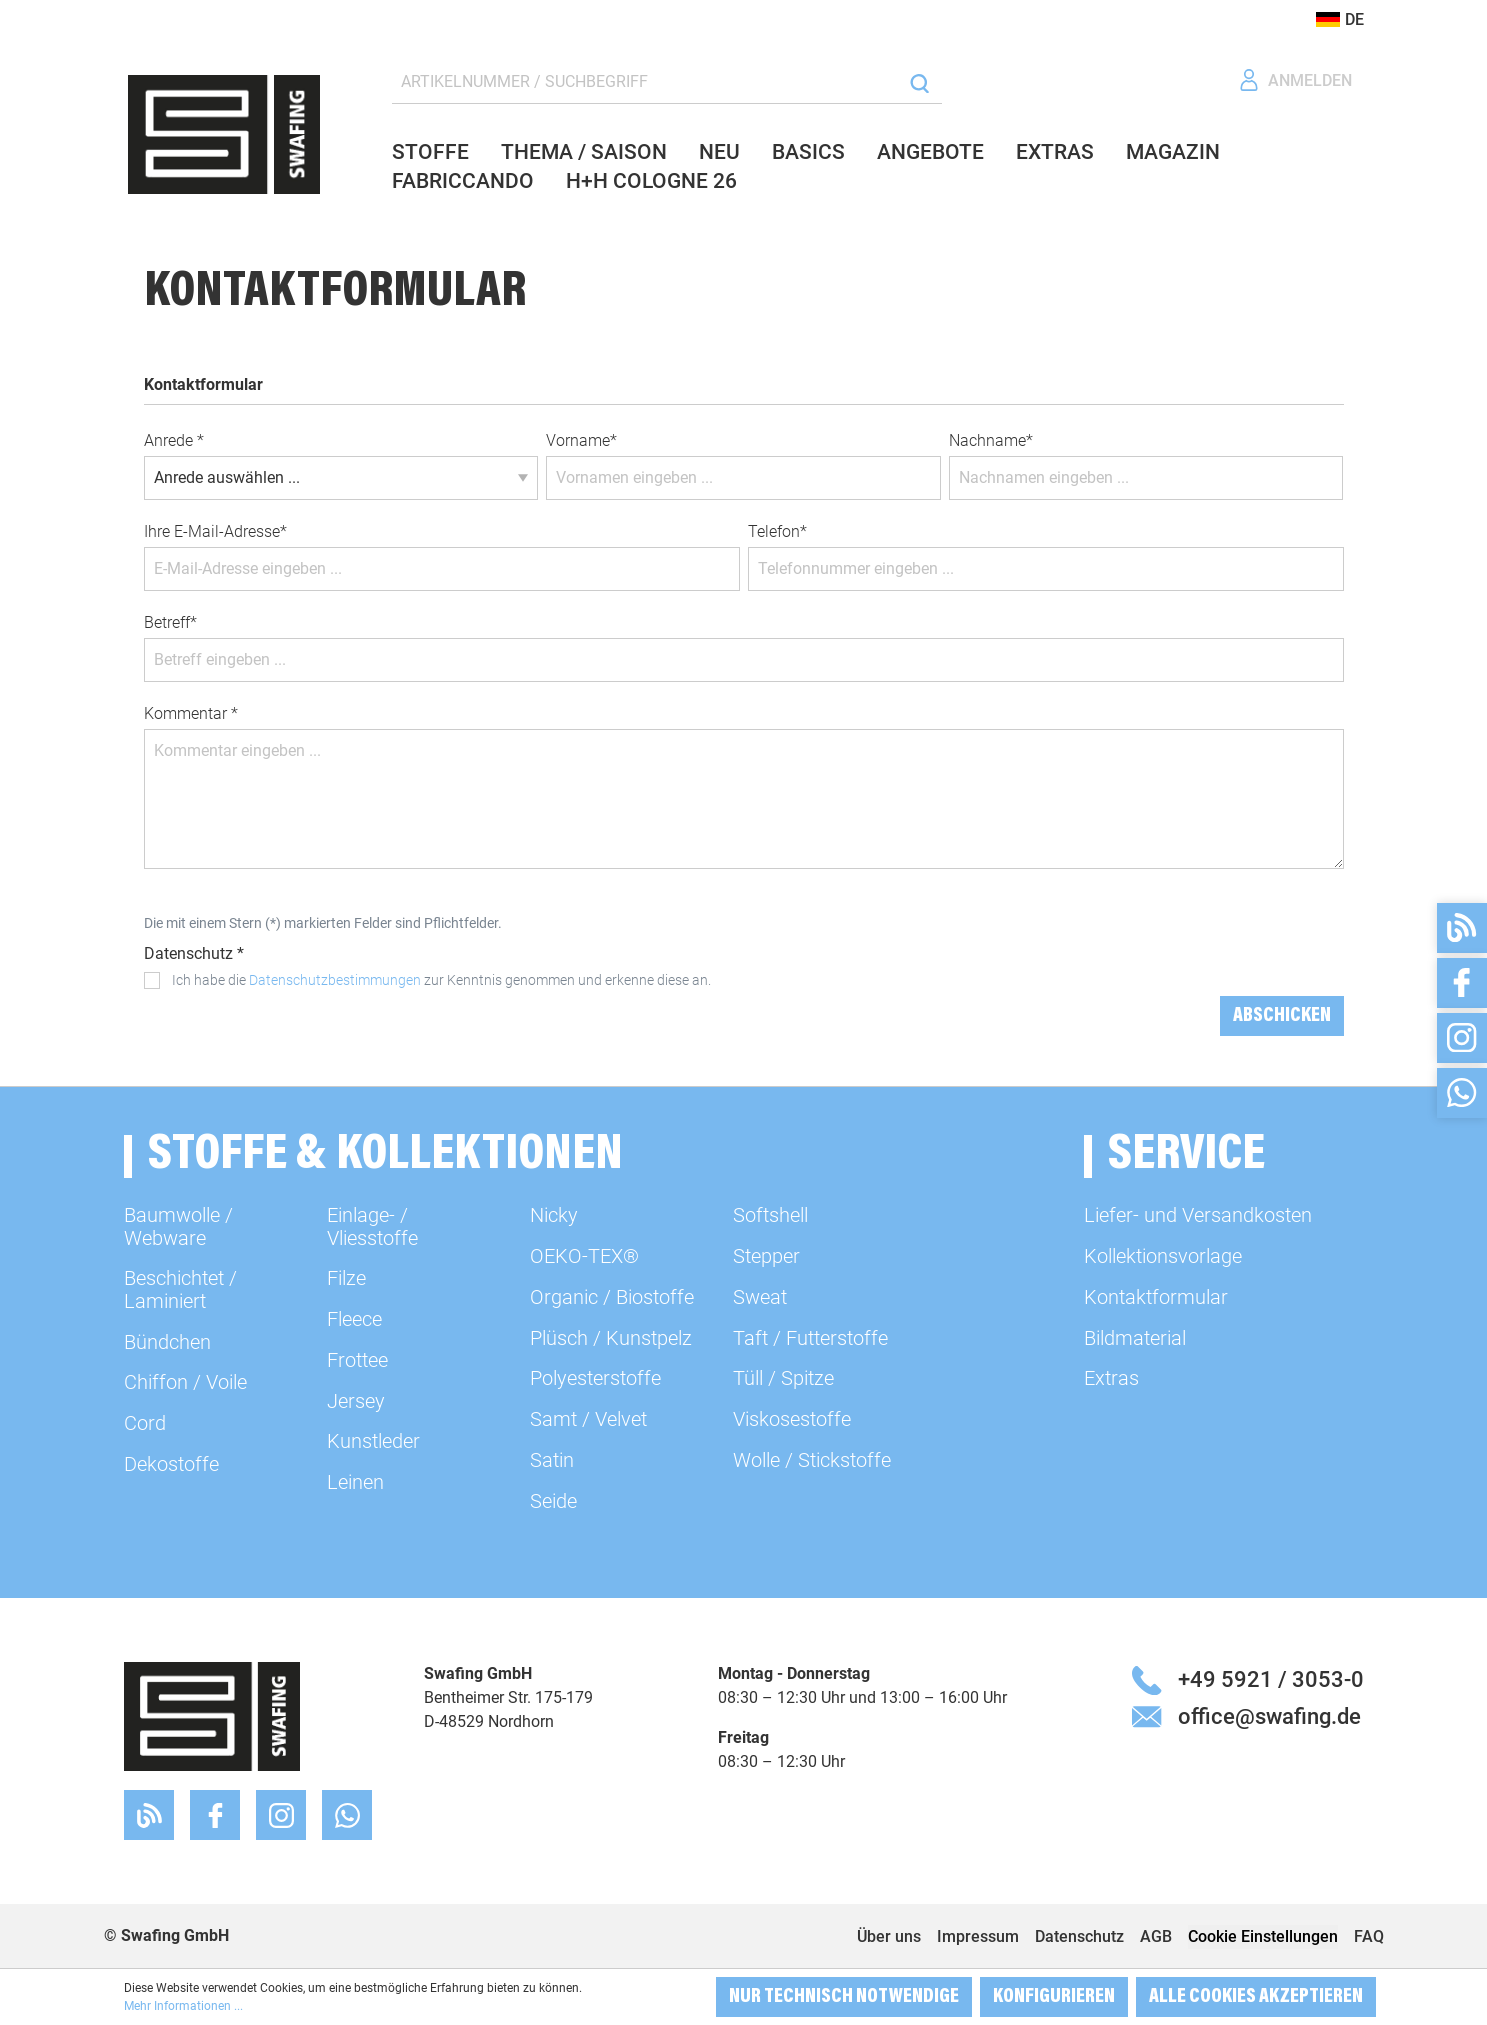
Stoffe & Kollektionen (385, 1156)
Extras (1111, 1378)
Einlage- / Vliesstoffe (372, 1226)
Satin (552, 1460)
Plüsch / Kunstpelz (611, 1338)
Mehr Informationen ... (183, 2006)
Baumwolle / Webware (178, 1226)
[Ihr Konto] (1295, 80)
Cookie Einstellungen (1263, 1936)
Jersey (356, 1401)
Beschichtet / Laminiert (180, 1289)
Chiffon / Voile (185, 1382)
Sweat (760, 1297)
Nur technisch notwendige (844, 1997)
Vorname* (581, 440)
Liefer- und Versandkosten (1198, 1215)
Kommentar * (191, 713)
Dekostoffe (171, 1464)
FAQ (1369, 1936)
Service (1186, 1156)
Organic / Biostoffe (612, 1297)
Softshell (770, 1215)
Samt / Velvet (588, 1419)
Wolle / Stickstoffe (812, 1460)
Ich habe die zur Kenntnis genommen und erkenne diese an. (441, 980)
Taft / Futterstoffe (810, 1338)
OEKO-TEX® (584, 1256)
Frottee (357, 1360)
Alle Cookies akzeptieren (1256, 1997)
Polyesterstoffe (595, 1378)
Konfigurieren (1054, 1997)
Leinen (355, 1482)
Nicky (554, 1215)
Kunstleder (373, 1441)
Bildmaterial (1135, 1338)
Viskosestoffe (792, 1419)
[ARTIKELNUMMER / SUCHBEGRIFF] (646, 82)
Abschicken (1282, 1016)
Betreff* (170, 622)
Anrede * (174, 440)
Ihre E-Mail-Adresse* (215, 531)
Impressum (978, 1936)
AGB (1156, 1936)
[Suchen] (919, 82)
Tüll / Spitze (783, 1378)
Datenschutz (1079, 1936)
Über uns (889, 1936)
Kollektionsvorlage (1163, 1256)
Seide (553, 1501)
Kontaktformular (1156, 1297)
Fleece (354, 1319)
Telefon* (777, 531)
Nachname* (991, 440)
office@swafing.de (1269, 1716)
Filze (346, 1278)
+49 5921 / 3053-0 (1271, 1679)
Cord (145, 1423)
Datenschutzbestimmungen (335, 980)
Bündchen (167, 1342)
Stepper (766, 1256)
